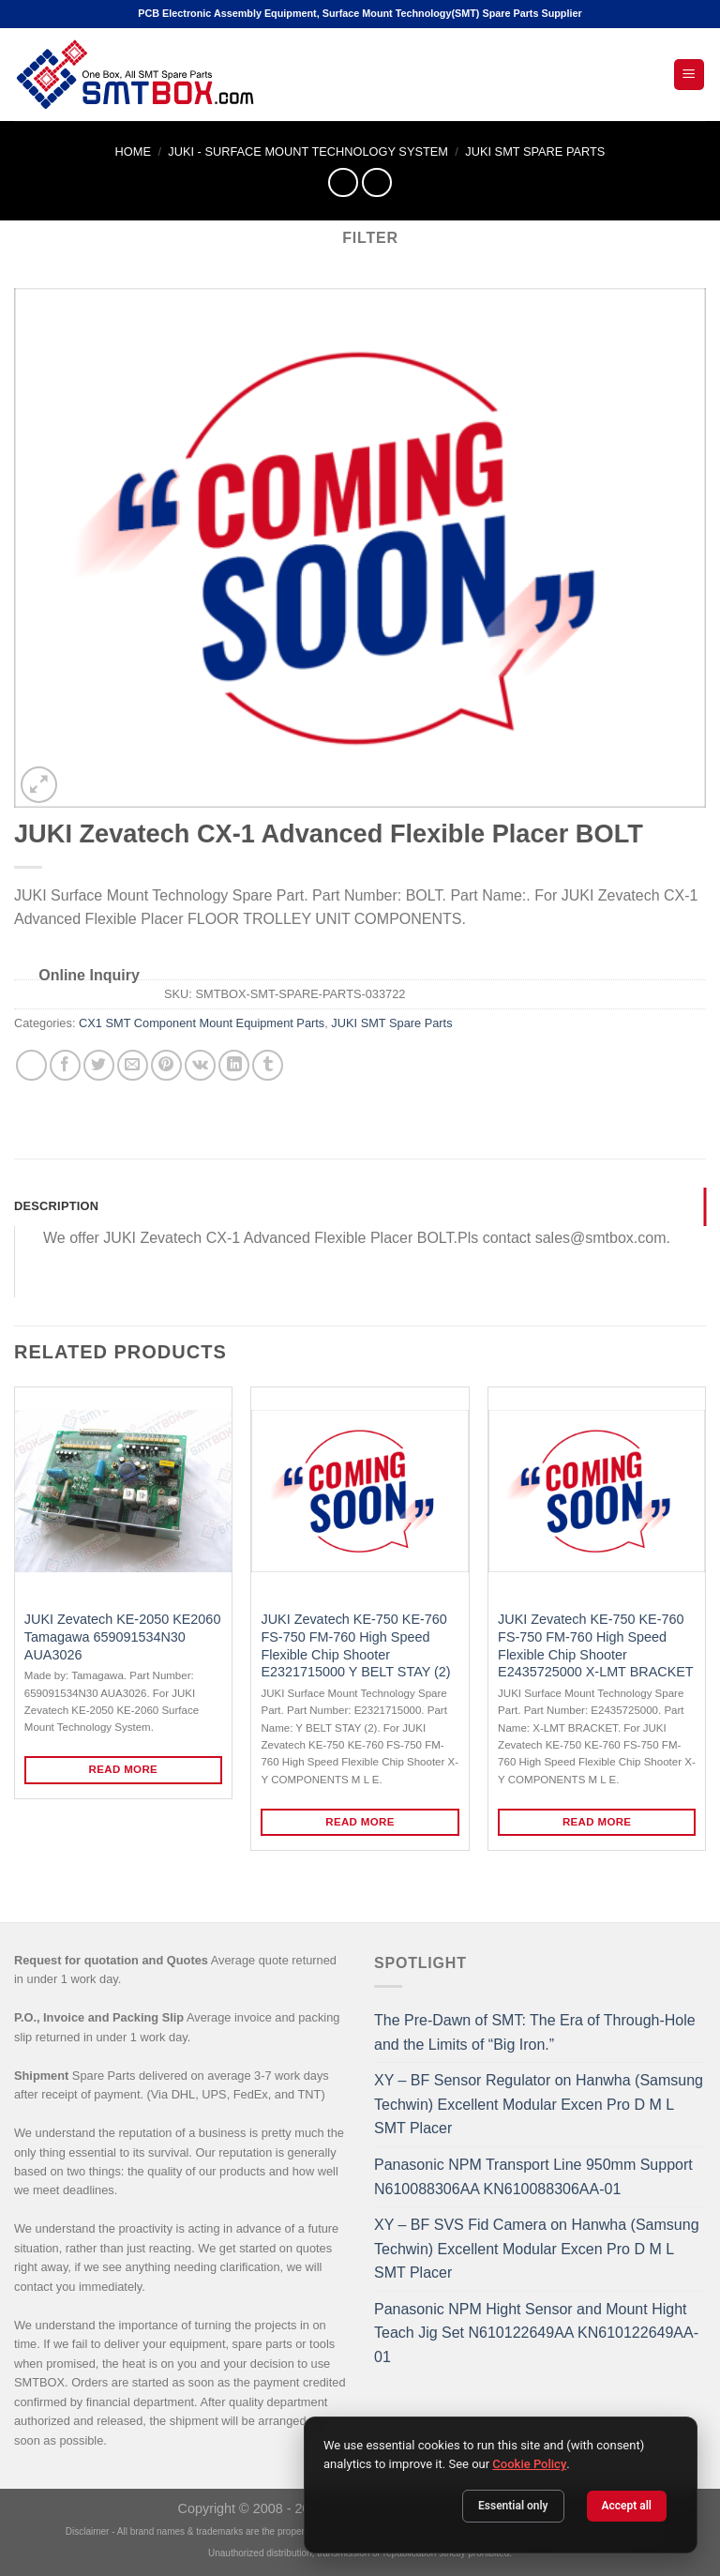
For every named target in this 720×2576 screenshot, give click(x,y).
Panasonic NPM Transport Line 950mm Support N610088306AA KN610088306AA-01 (533, 2177)
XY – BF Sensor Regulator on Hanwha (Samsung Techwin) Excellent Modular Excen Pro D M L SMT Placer (538, 2104)
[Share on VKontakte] (200, 1065)
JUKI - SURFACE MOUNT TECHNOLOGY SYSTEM (308, 151)
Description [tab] (56, 1206)
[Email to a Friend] (132, 1065)
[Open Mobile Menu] (689, 74)
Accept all (627, 2505)
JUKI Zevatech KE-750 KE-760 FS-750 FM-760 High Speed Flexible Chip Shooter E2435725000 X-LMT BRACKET (596, 1645)
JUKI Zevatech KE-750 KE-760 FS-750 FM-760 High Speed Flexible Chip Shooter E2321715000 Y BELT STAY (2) (355, 1645)
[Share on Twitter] (98, 1065)
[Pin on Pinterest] (166, 1065)
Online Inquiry (89, 975)
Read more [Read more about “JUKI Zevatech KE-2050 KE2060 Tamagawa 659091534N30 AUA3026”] (123, 1769)
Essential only (513, 2505)
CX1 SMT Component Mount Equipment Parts (201, 1023)
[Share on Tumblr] (267, 1065)
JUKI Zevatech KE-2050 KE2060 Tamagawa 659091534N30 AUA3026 (122, 1636)
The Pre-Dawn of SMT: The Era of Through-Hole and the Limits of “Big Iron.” (535, 2032)
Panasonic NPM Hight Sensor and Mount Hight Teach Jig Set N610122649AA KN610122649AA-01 (536, 2333)
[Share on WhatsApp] (31, 1065)
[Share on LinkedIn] (233, 1065)
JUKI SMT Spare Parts (535, 151)
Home (133, 151)
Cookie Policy (529, 2464)
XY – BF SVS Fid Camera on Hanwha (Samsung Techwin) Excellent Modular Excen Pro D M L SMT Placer (536, 2249)
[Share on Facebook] (65, 1065)
